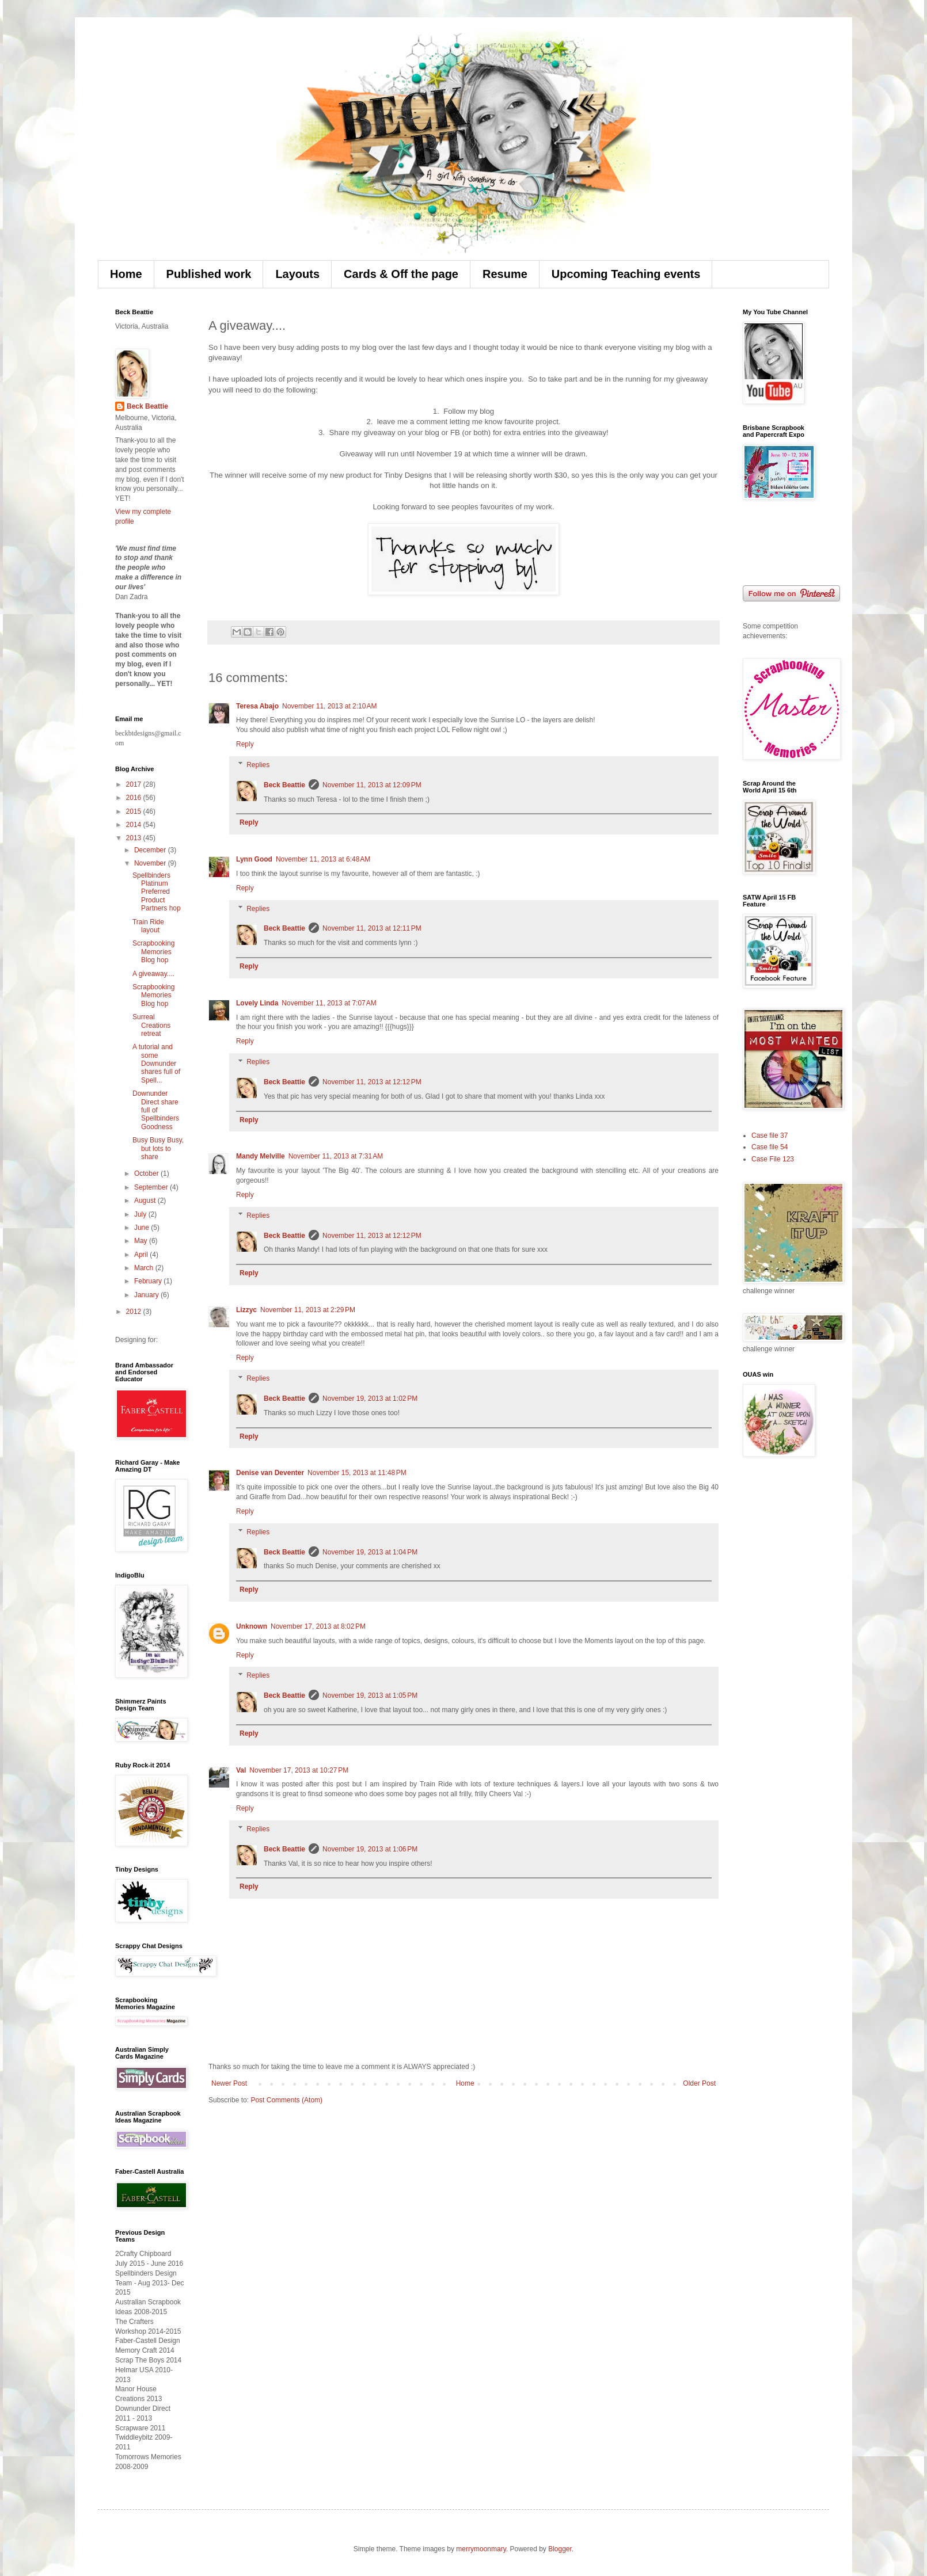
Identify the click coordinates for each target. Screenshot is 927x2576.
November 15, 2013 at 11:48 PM (356, 1473)
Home (126, 274)
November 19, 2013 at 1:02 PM (369, 1398)
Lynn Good (254, 859)
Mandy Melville (260, 1156)
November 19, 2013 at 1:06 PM (369, 1849)
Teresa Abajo (257, 706)
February (149, 1281)
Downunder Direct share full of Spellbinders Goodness (155, 1110)
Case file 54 (769, 1147)
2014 (134, 825)
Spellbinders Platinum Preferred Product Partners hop (156, 892)
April (142, 1255)
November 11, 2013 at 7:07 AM (329, 1003)
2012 (134, 1312)
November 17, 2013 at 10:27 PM (298, 1770)
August (146, 1200)
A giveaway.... (153, 974)
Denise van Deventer (270, 1473)
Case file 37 (769, 1135)
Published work (209, 274)
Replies (257, 765)
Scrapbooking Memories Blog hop (153, 951)
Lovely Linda (257, 1003)
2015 (134, 811)
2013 (134, 838)
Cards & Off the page (401, 274)
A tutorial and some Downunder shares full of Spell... (156, 1063)
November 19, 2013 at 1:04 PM (369, 1552)
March (144, 1268)
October (147, 1173)
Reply (245, 744)
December (151, 850)
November (151, 863)
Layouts (297, 274)
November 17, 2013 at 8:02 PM (318, 1626)
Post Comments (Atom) (286, 2100)
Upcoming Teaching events (626, 274)
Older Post (699, 2083)
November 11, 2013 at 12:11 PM (371, 928)
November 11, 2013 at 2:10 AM (329, 706)
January (147, 1295)
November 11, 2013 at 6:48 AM (323, 859)
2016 (134, 798)
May (141, 1241)
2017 (134, 784)
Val (241, 1770)
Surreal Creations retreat (151, 1025)
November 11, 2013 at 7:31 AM (335, 1156)
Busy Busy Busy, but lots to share (158, 1148)
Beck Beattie (284, 785)
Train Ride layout (148, 926)
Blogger (560, 2549)
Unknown (251, 1626)
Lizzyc (246, 1310)
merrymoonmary (481, 2549)
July (141, 1214)
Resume (505, 274)
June (142, 1228)
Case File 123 (772, 1159)
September (152, 1187)
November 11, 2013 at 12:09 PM (371, 785)
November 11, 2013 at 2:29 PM (307, 1310)
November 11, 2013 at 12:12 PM (371, 1082)
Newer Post (229, 2083)
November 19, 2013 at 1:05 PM (369, 1695)
